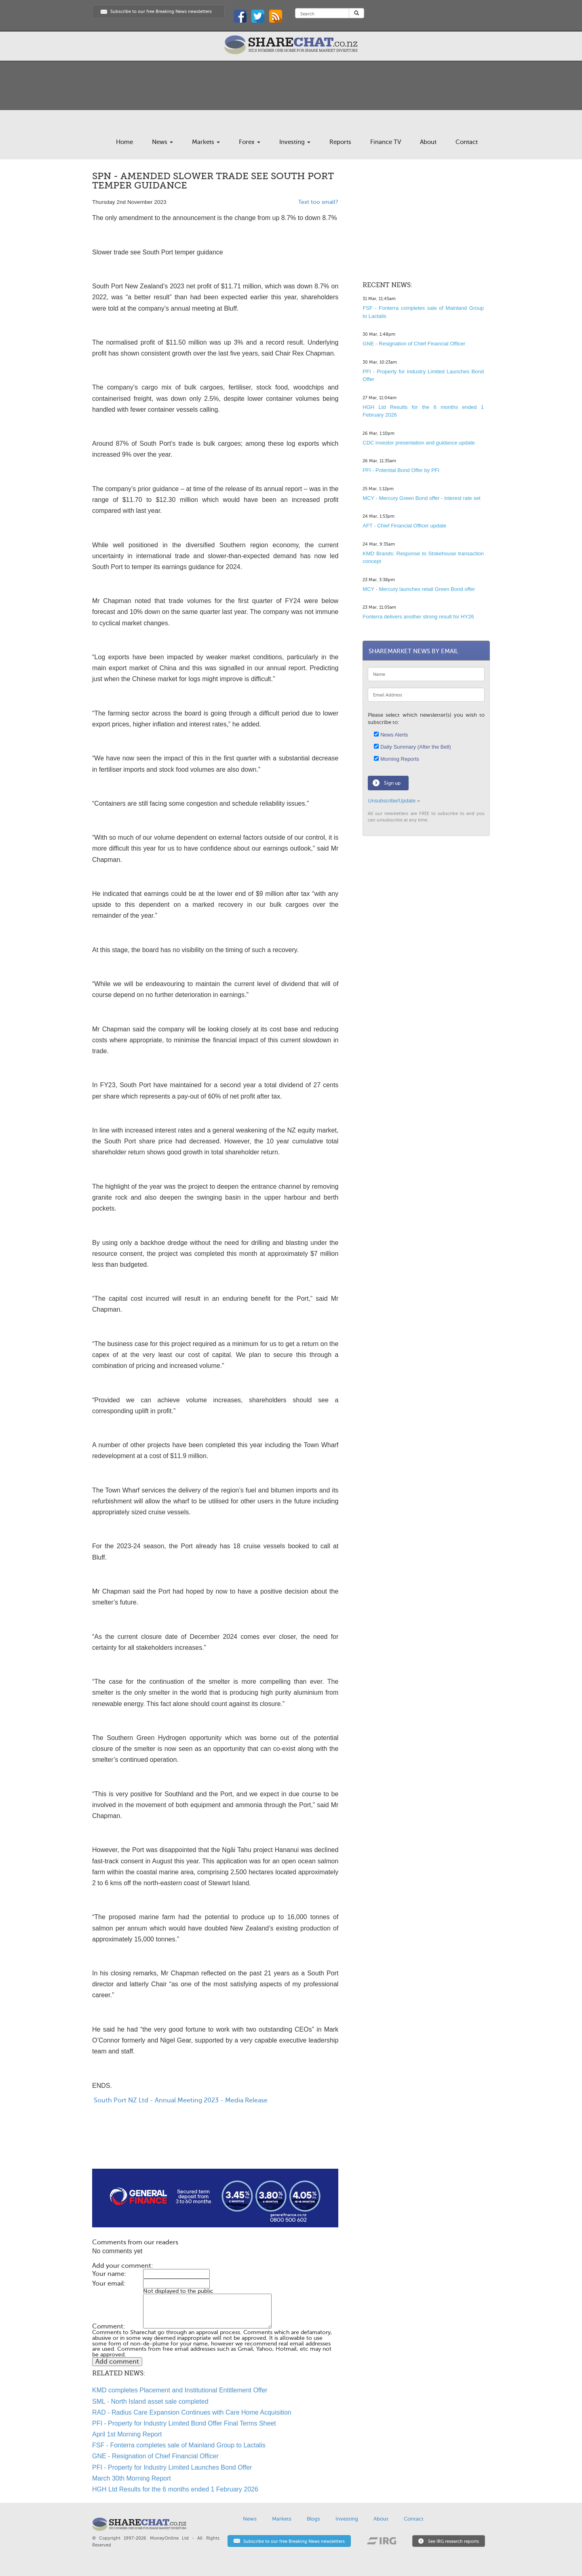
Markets (206, 142)
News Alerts (391, 735)
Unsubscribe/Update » (394, 801)
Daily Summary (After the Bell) (412, 747)
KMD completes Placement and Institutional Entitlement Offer (180, 2390)
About (428, 142)
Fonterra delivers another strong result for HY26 (418, 617)
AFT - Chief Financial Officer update (404, 526)
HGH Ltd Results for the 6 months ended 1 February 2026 (175, 2489)
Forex (249, 142)
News (162, 142)
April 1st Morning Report (127, 2434)
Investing (294, 142)
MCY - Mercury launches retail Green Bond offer (419, 589)
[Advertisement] (215, 2143)
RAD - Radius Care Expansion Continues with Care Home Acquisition (191, 2412)
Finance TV (385, 142)
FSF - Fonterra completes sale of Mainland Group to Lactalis (179, 2445)
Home (124, 142)
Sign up (392, 783)
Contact (466, 142)
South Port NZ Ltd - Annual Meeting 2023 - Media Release (180, 2100)
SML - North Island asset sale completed (150, 2401)
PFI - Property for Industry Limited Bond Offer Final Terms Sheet (184, 2423)
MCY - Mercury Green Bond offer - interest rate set (421, 498)
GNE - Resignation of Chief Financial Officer (155, 2456)
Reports (340, 142)
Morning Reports (396, 759)
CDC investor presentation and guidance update (419, 443)
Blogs (313, 2519)
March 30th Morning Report (131, 2478)
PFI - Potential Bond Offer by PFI (401, 470)
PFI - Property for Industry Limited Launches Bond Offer (172, 2467)
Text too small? (318, 202)
